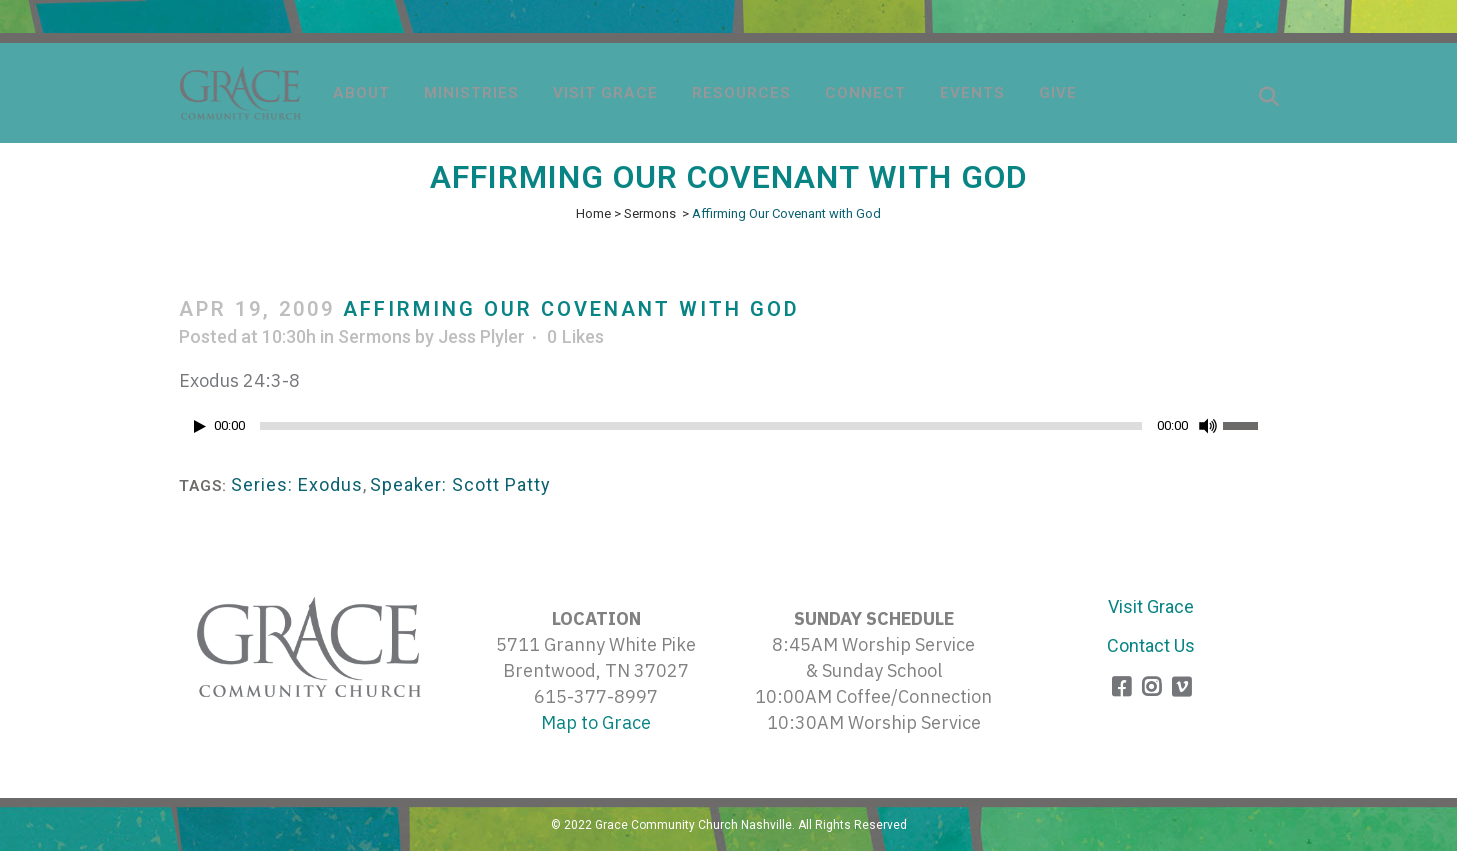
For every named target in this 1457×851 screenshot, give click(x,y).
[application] (729, 431)
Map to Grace (596, 722)
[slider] (701, 426)
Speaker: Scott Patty (460, 484)
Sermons (650, 213)
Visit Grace (1151, 606)
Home (593, 213)
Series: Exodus (297, 484)
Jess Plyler (481, 336)
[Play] (200, 426)
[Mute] (1208, 426)
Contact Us (1151, 645)
